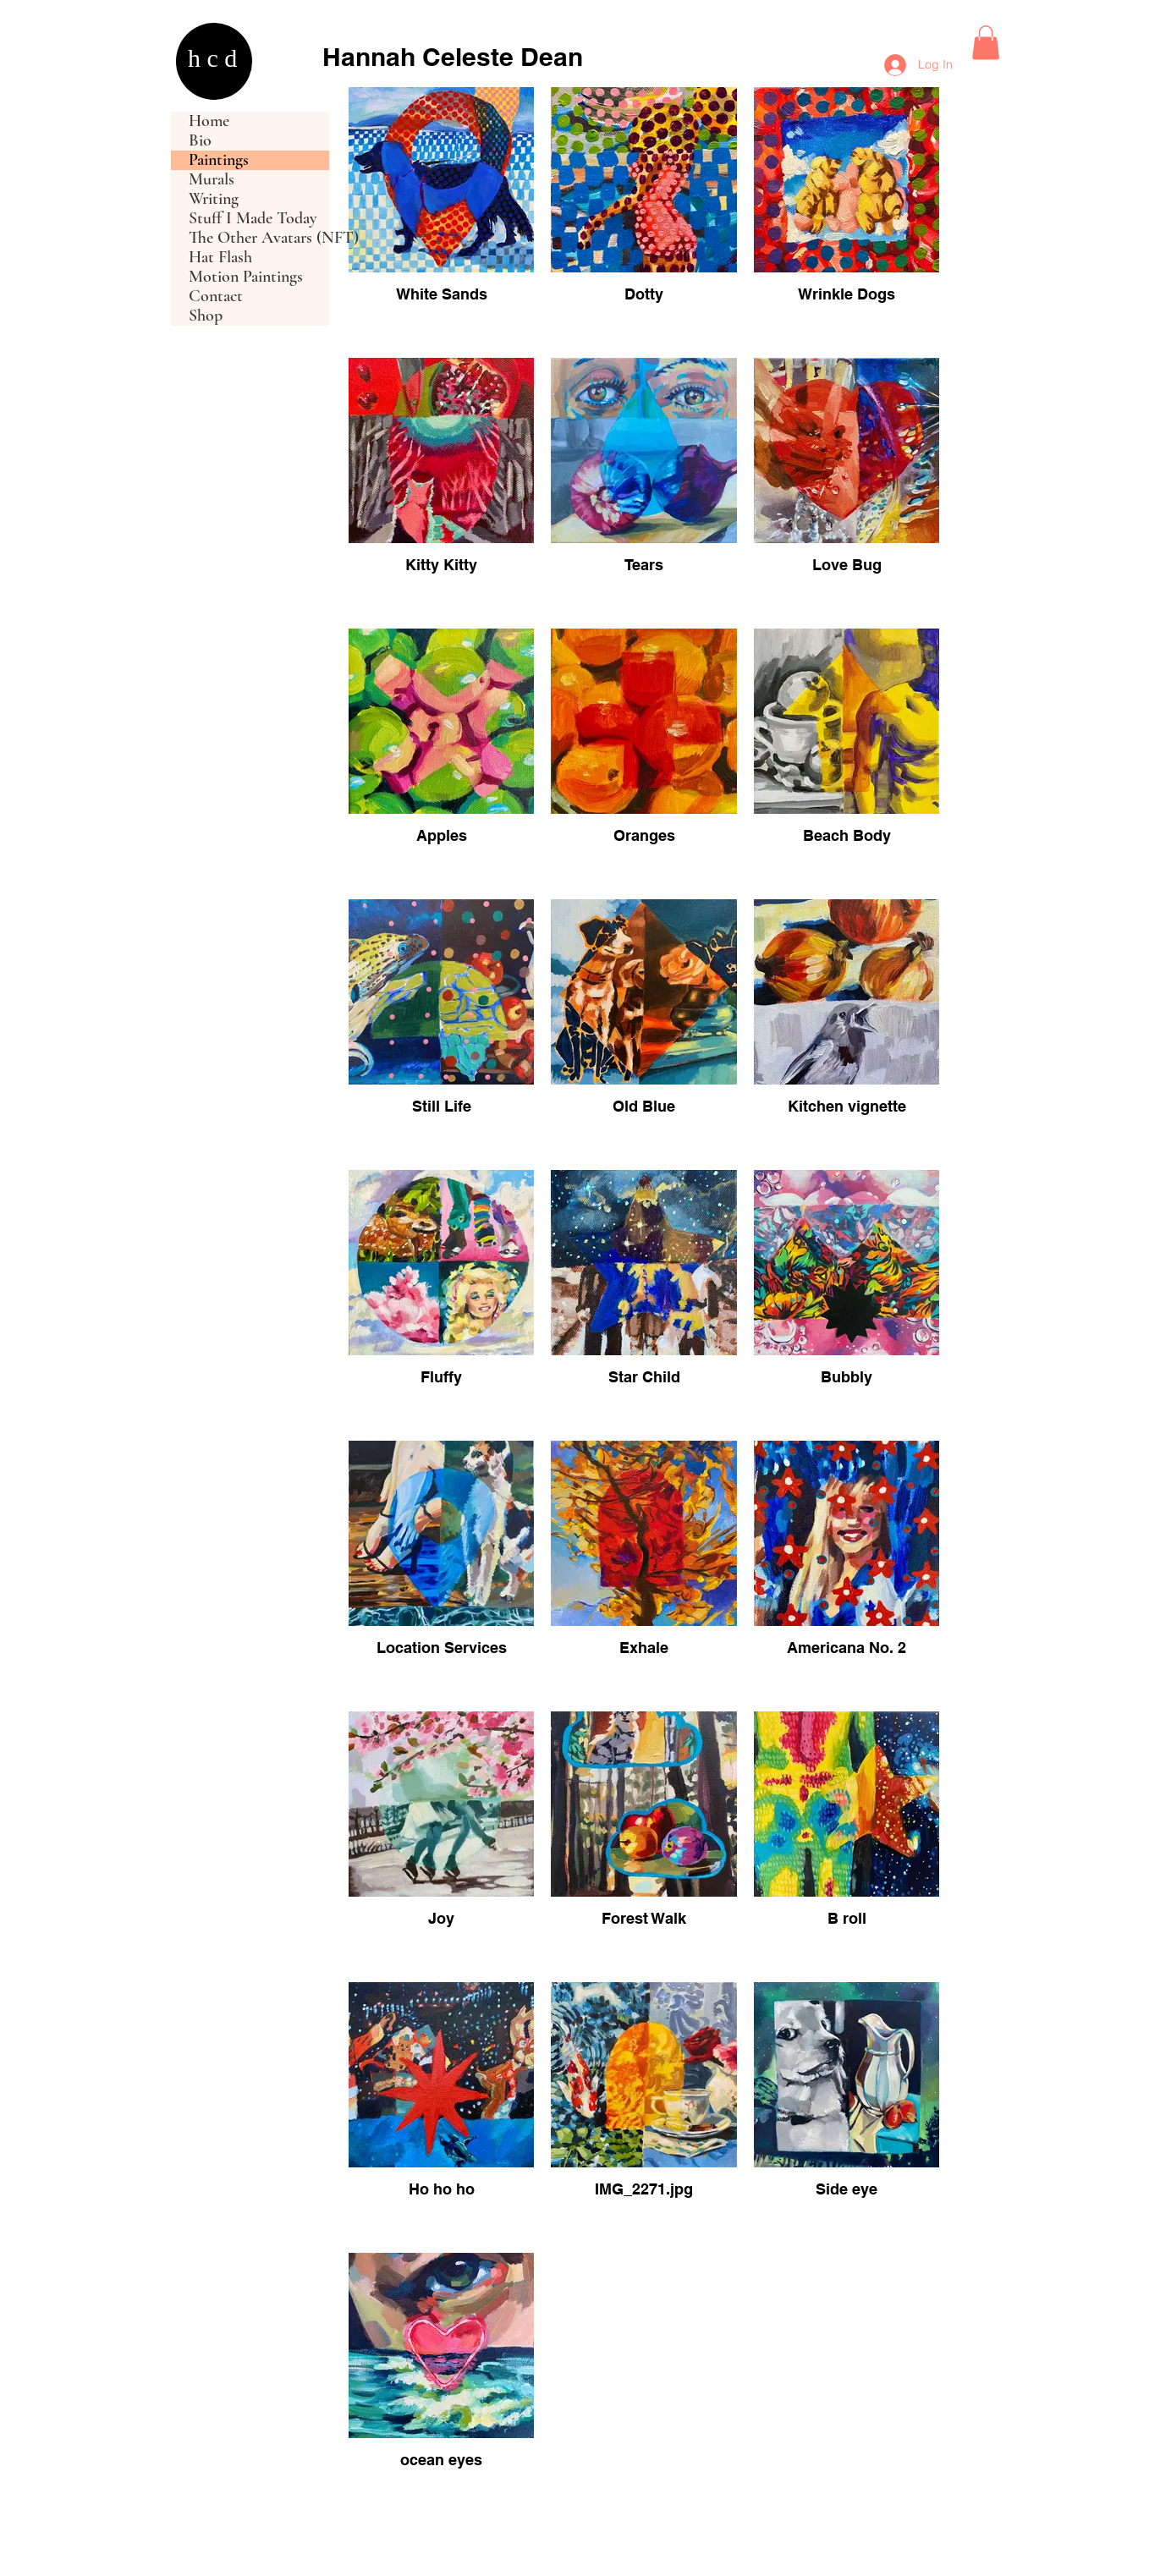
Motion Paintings (246, 277)
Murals (211, 179)
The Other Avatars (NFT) (259, 238)
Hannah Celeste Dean (452, 56)
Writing (214, 199)
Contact (216, 296)
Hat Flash (220, 257)
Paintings (219, 160)
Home (209, 121)
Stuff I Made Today (253, 218)
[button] (985, 42)
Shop (206, 316)
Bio (200, 141)
